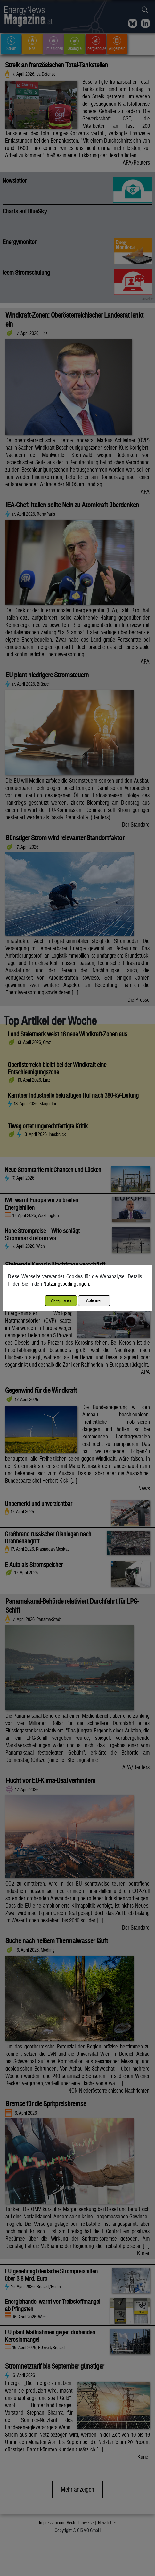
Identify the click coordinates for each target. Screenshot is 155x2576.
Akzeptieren (61, 1300)
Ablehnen (94, 1300)
